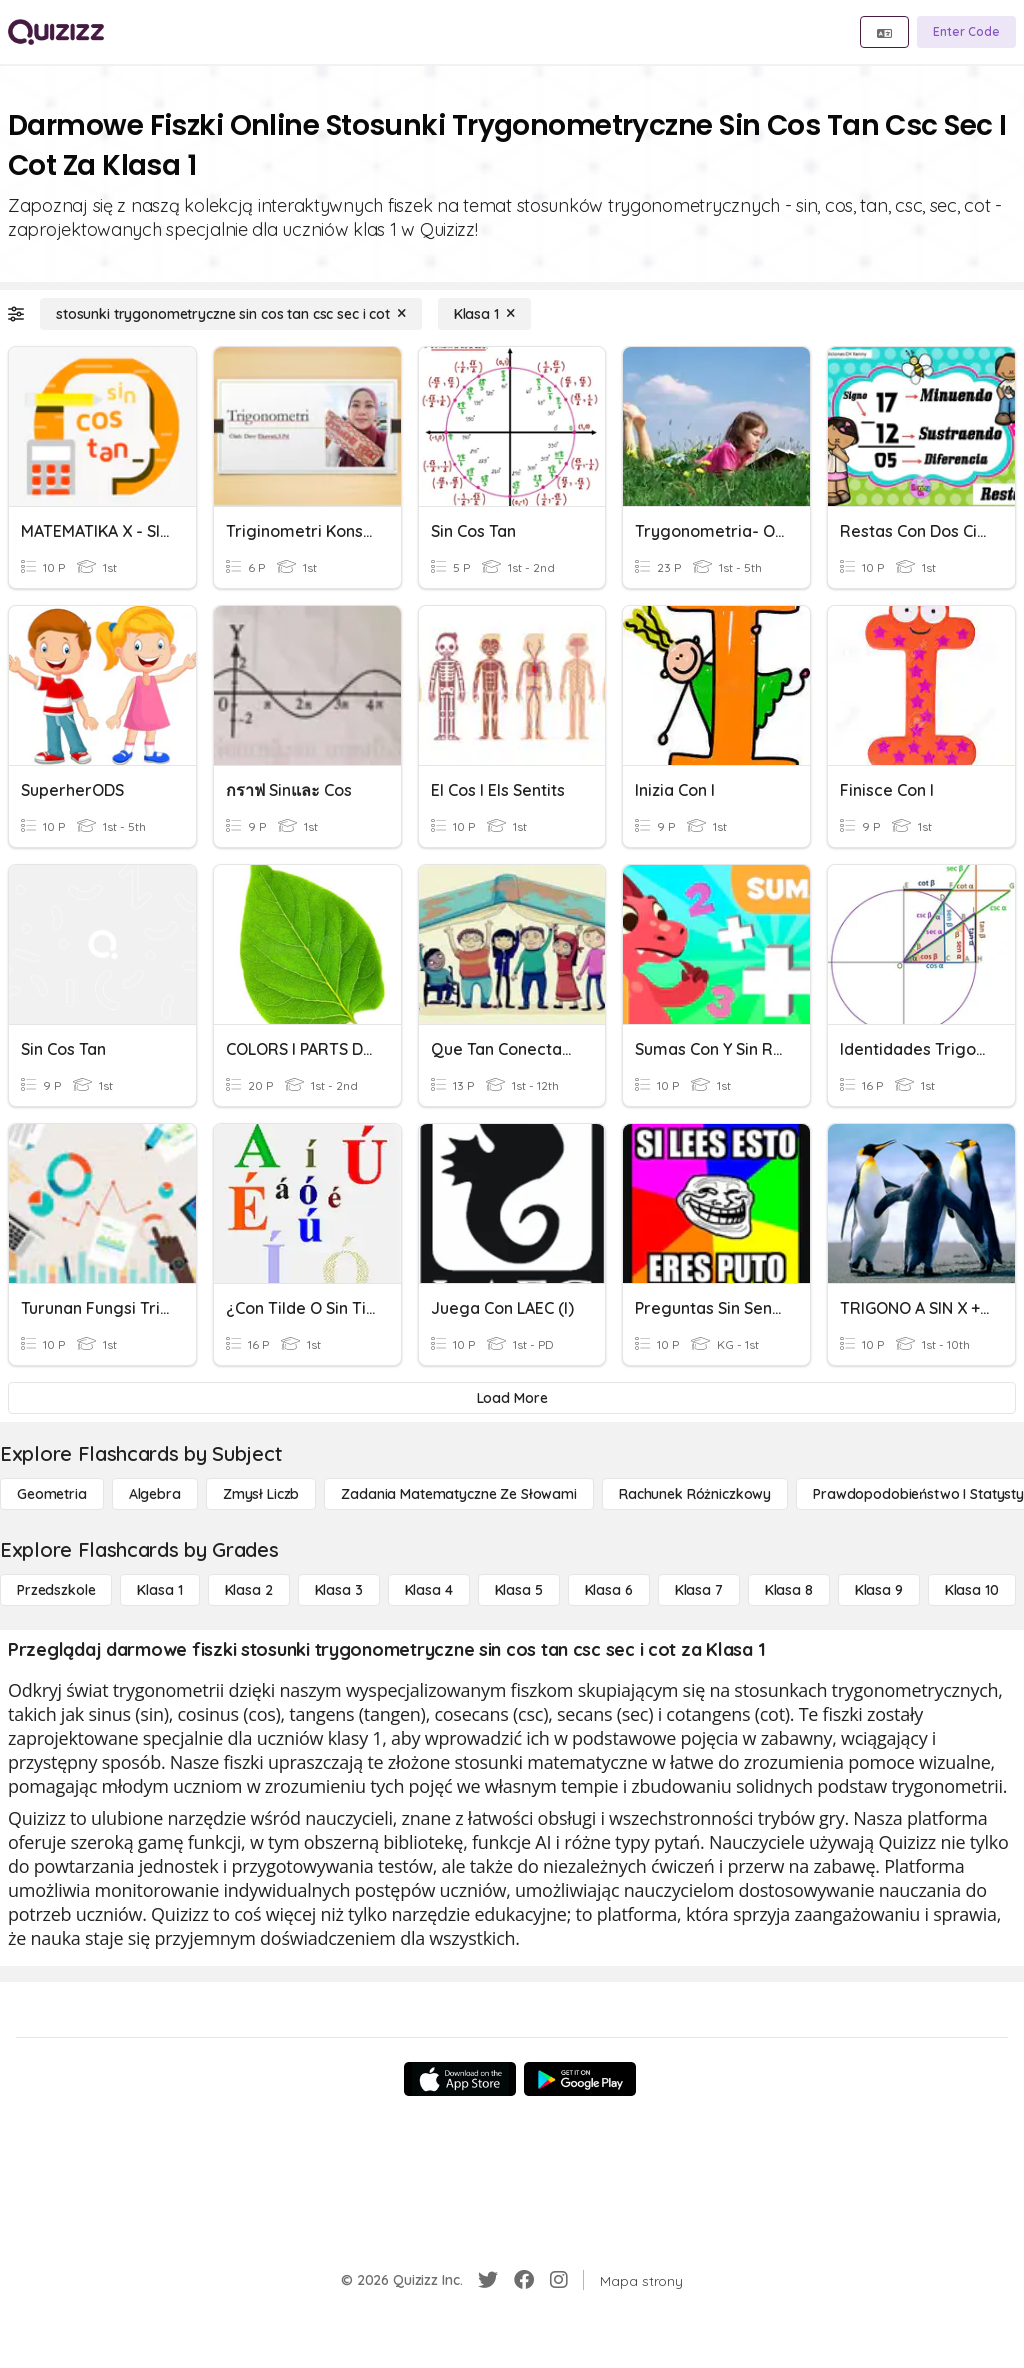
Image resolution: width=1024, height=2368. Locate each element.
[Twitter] (488, 2280)
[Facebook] (524, 2280)
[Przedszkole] (56, 1590)
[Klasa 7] (699, 1590)
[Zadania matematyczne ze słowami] (459, 1494)
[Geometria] (52, 1494)
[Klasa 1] (484, 314)
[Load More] (512, 1398)
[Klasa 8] (789, 1590)
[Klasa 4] (429, 1590)
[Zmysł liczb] (261, 1494)
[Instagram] (559, 2280)
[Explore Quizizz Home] (56, 32)
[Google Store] (580, 2079)
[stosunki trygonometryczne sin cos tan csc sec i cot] (231, 314)
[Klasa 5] (519, 1590)
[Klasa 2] (249, 1590)
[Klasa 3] (339, 1590)
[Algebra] (155, 1494)
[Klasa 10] (972, 1590)
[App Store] (460, 2079)
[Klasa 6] (609, 1590)
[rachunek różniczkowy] (695, 1494)
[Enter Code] (966, 32)
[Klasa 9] (879, 1590)
